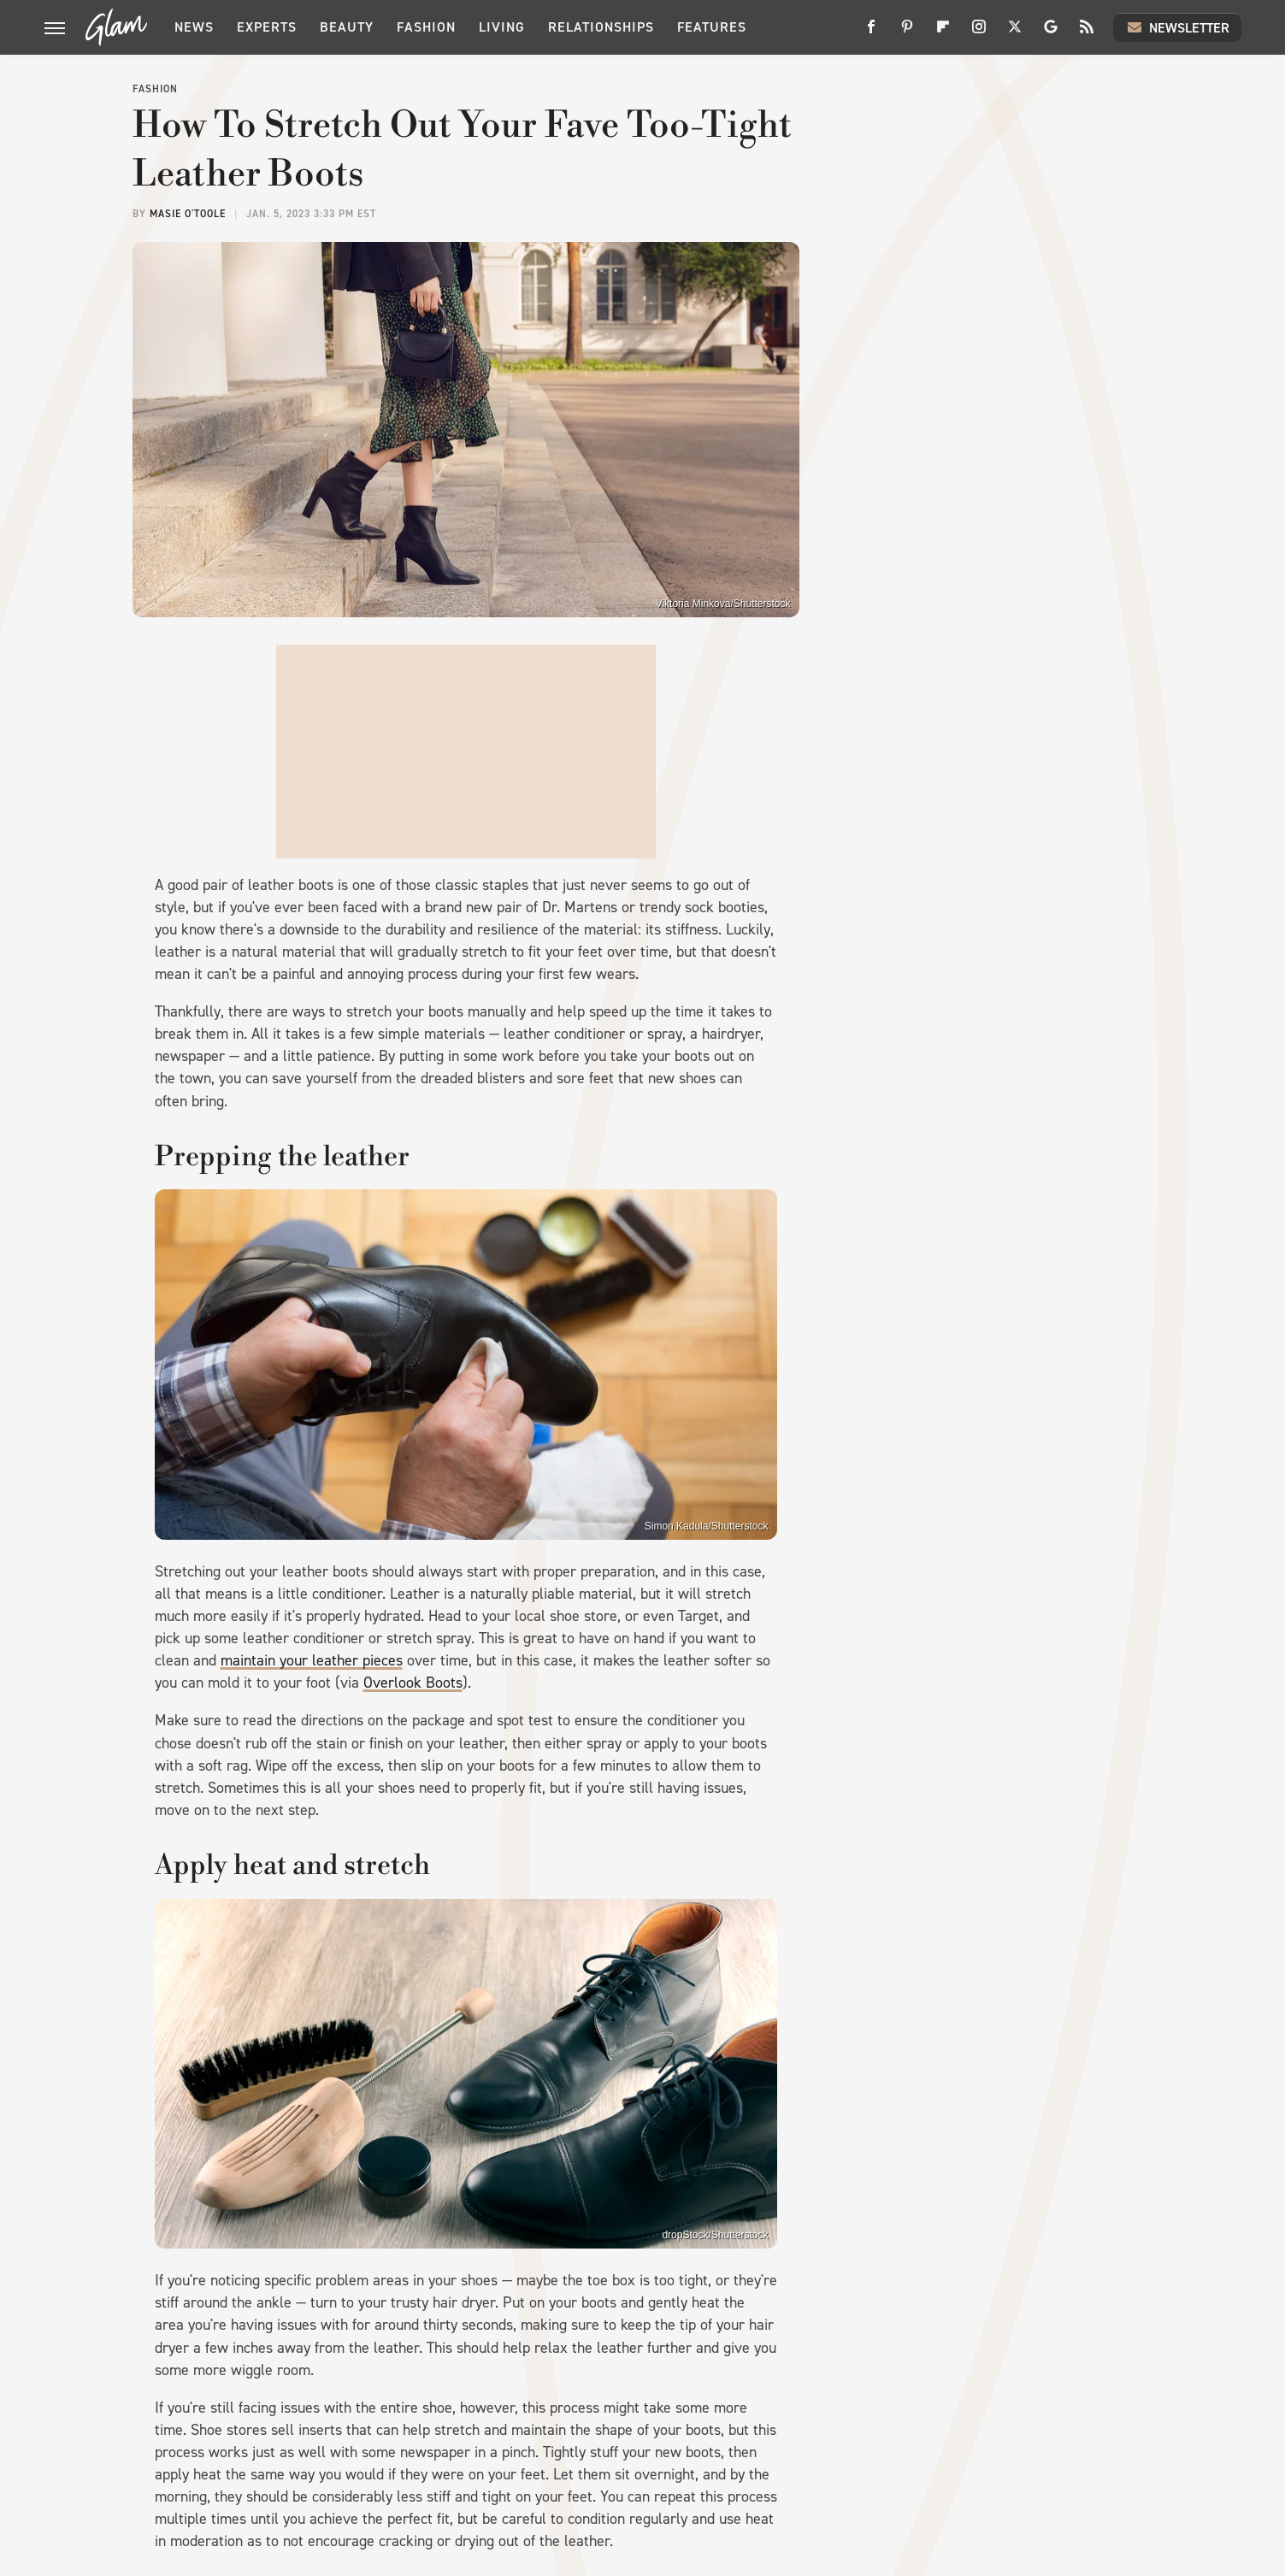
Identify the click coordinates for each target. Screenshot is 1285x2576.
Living (502, 27)
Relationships (601, 27)
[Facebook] (871, 32)
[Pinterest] (907, 32)
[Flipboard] (943, 32)
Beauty (347, 27)
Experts (267, 27)
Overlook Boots (413, 1682)
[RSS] (1086, 32)
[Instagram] (979, 32)
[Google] (1050, 32)
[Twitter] (1014, 32)
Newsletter (1177, 27)
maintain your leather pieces (312, 1660)
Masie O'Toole (188, 214)
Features (711, 27)
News (194, 27)
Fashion (426, 27)
